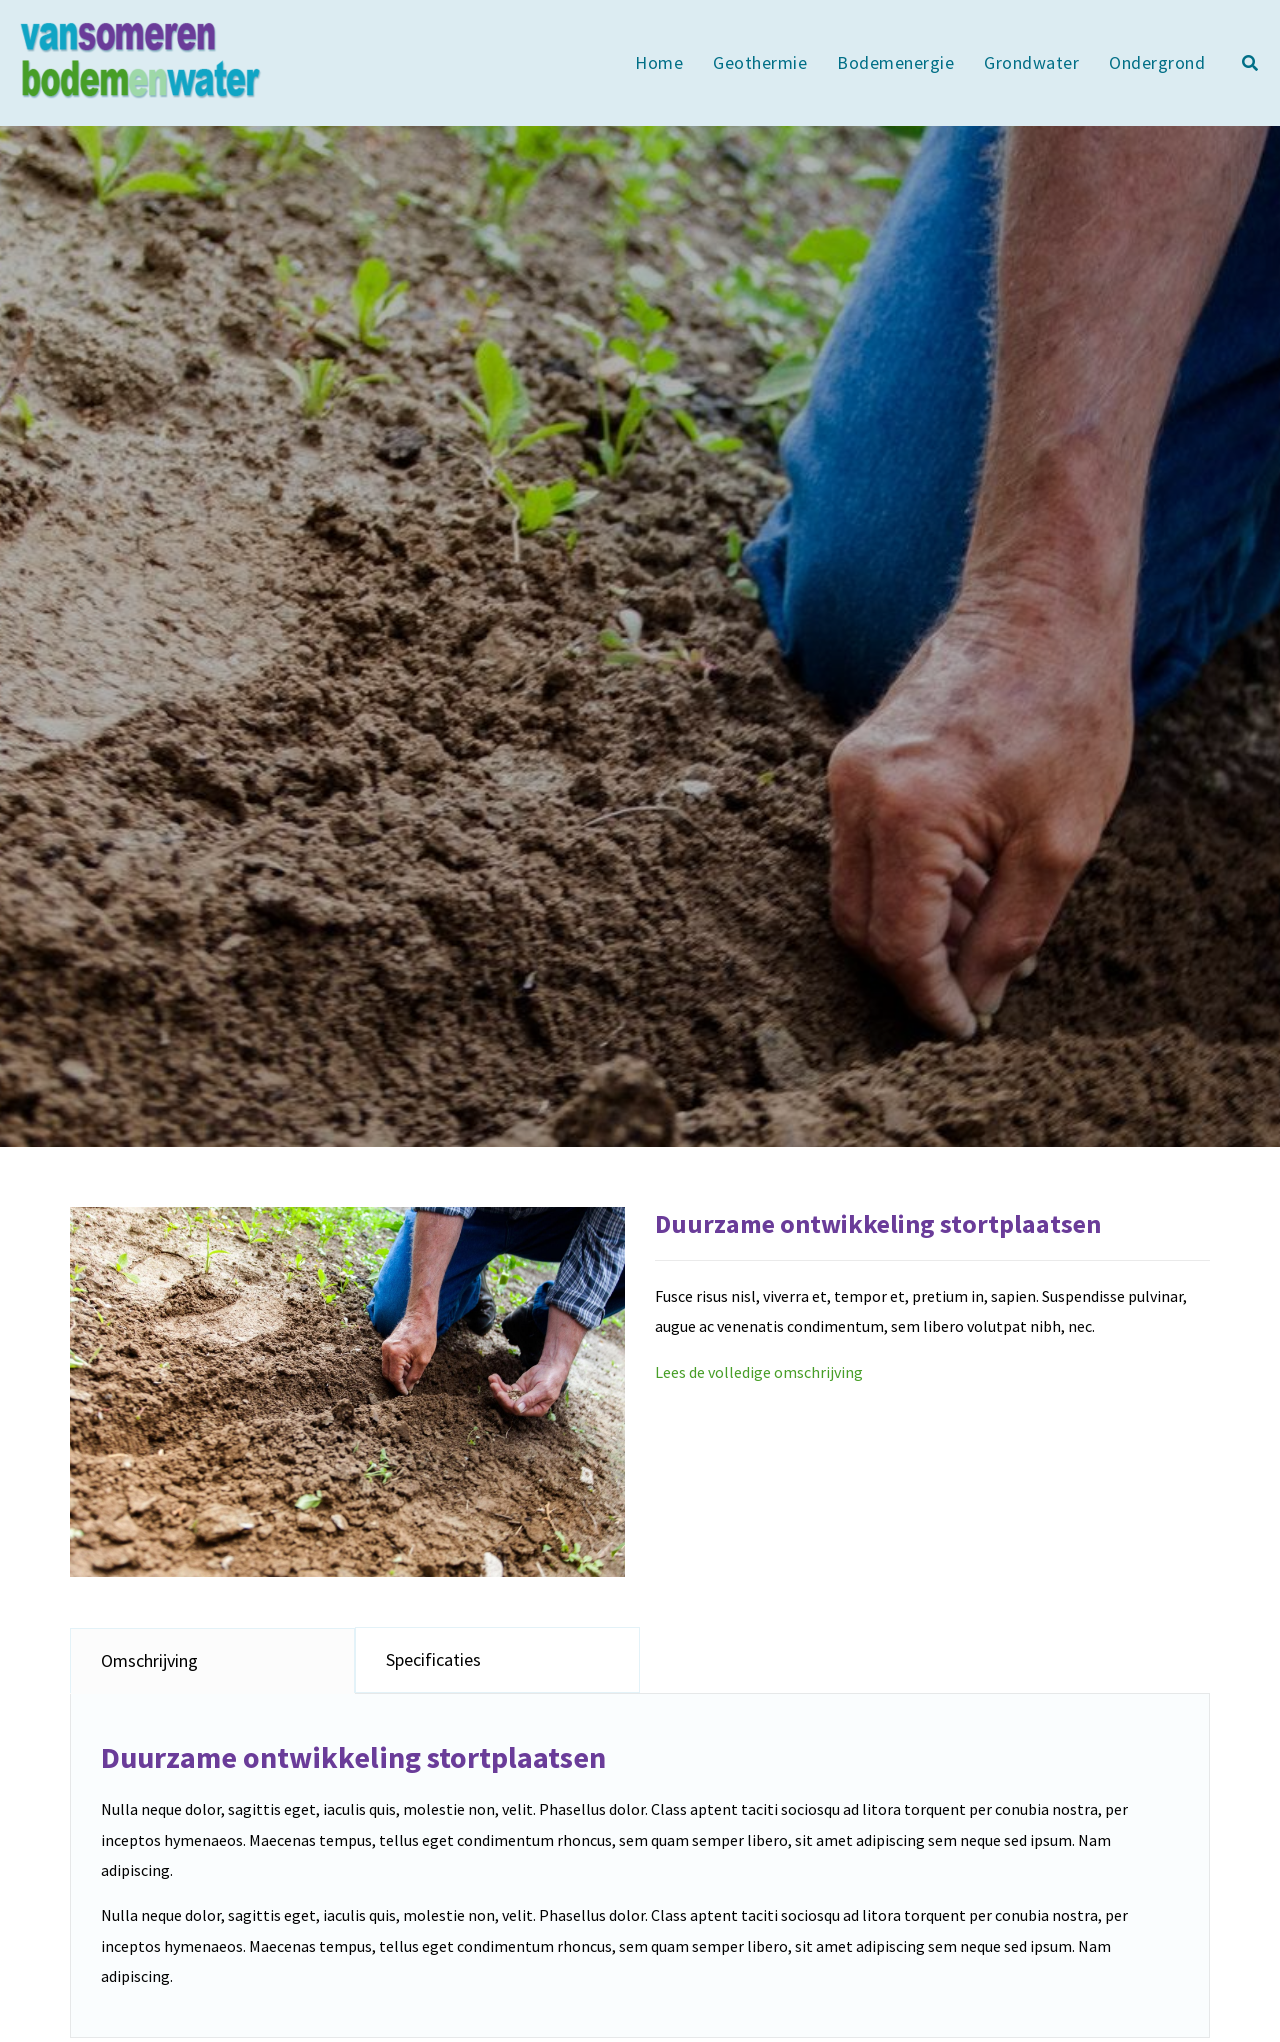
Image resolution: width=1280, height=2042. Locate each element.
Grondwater (1031, 62)
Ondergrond (1157, 62)
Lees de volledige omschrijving (759, 1372)
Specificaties (433, 1659)
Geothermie (760, 62)
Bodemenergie (895, 62)
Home (659, 62)
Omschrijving (149, 1660)
